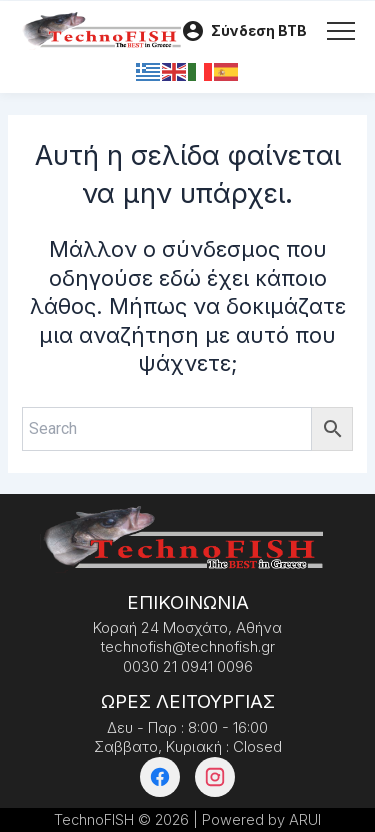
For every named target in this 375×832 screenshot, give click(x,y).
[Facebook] (160, 777)
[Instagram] (215, 777)
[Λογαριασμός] (244, 31)
